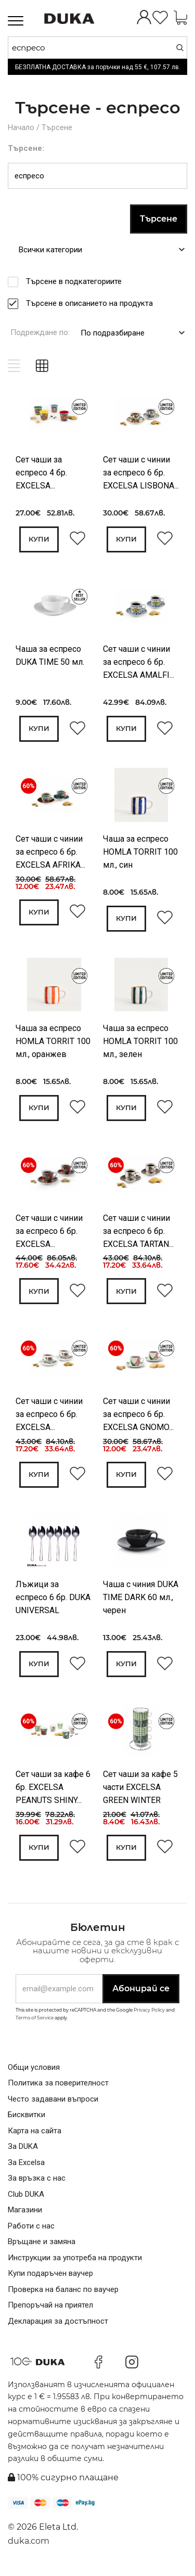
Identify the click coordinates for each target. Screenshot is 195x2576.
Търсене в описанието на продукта (93, 303)
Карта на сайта (34, 2135)
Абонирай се (141, 1993)
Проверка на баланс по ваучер (63, 2294)
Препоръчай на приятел (50, 2309)
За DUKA (23, 2151)
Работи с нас (31, 2230)
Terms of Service (35, 2022)
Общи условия (34, 2072)
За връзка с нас (37, 2182)
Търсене (57, 127)
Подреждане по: (40, 332)
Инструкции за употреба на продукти (75, 2262)
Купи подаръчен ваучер (50, 2278)
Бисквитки (26, 2119)
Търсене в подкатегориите (77, 281)
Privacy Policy (149, 2014)
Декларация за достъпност (58, 2325)
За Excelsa (26, 2167)
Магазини (25, 2214)
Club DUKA (26, 2199)
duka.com (28, 2546)
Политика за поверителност (58, 2087)
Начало (21, 127)
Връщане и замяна (41, 2246)
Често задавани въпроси (53, 2103)
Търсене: (26, 148)
